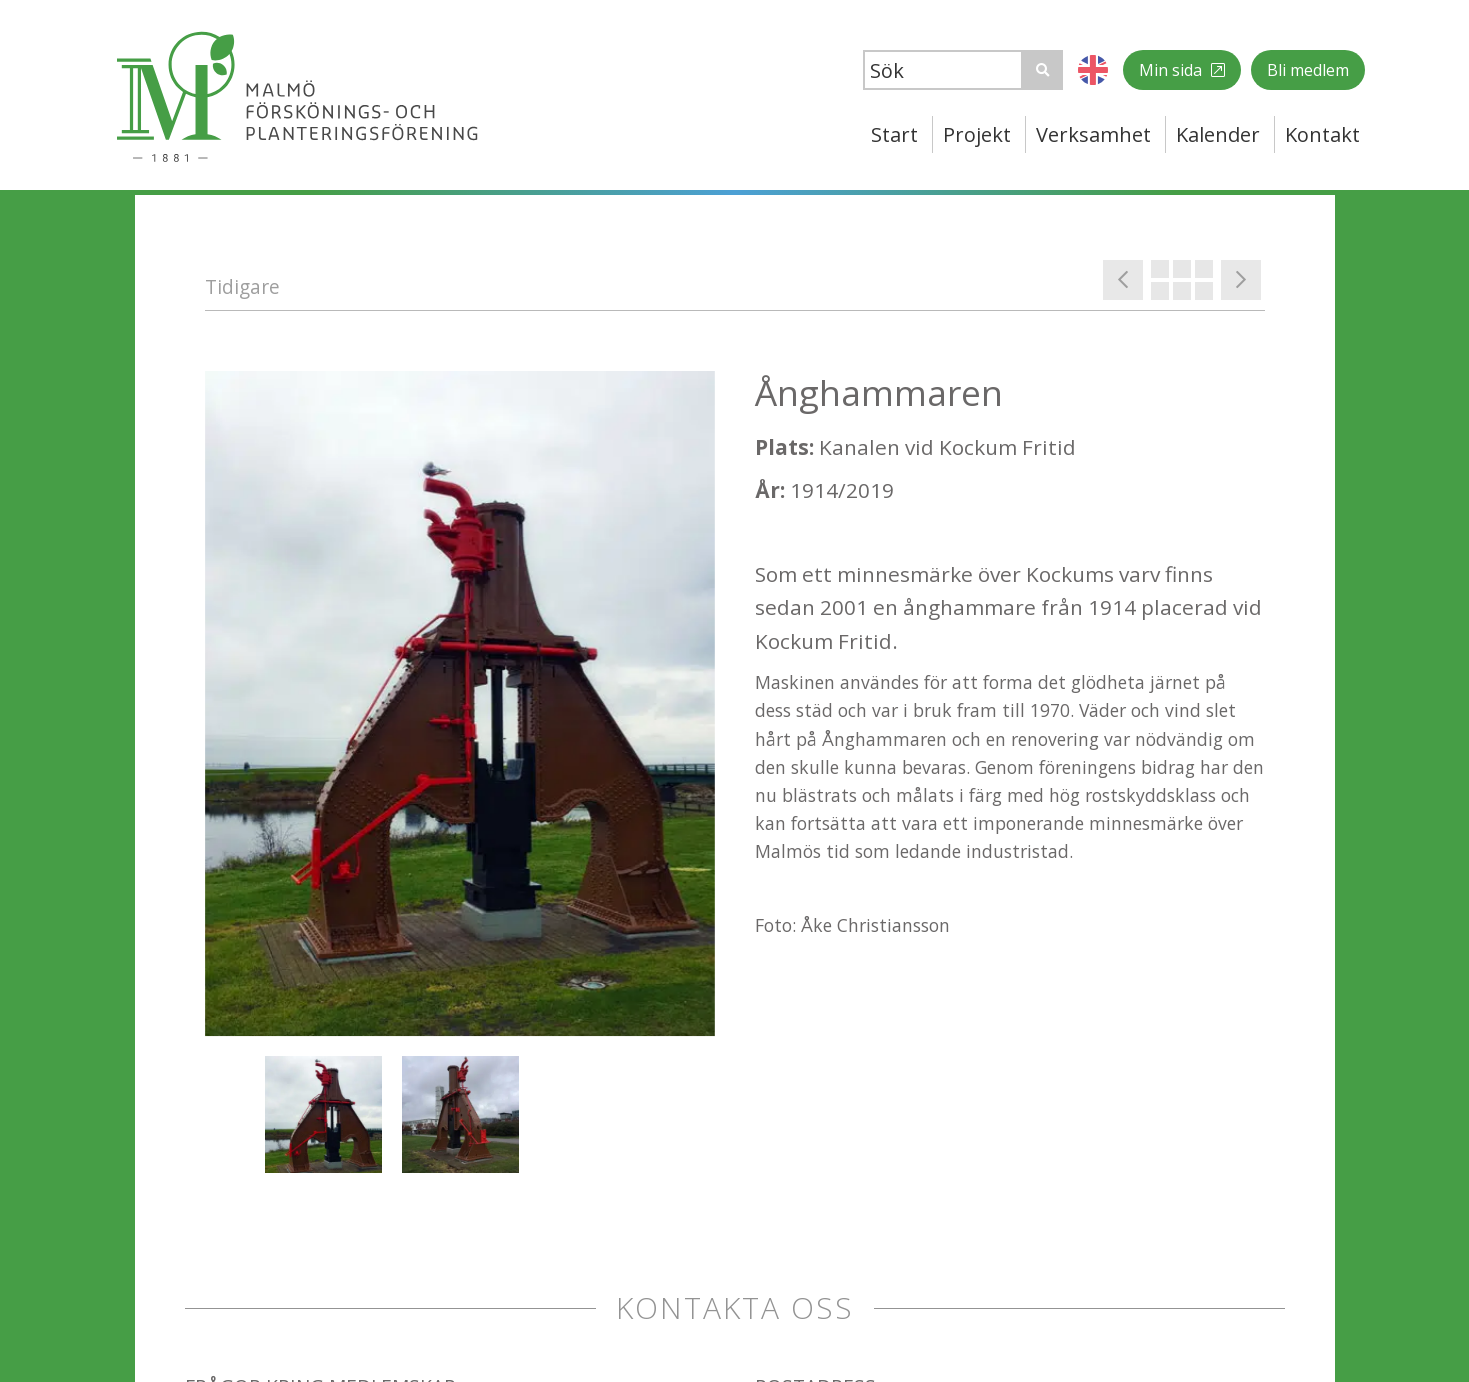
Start (894, 134)
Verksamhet (1093, 134)
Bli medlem (1308, 70)
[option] (460, 703)
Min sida (1172, 70)
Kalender (1218, 134)
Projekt (977, 134)
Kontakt (1322, 134)
